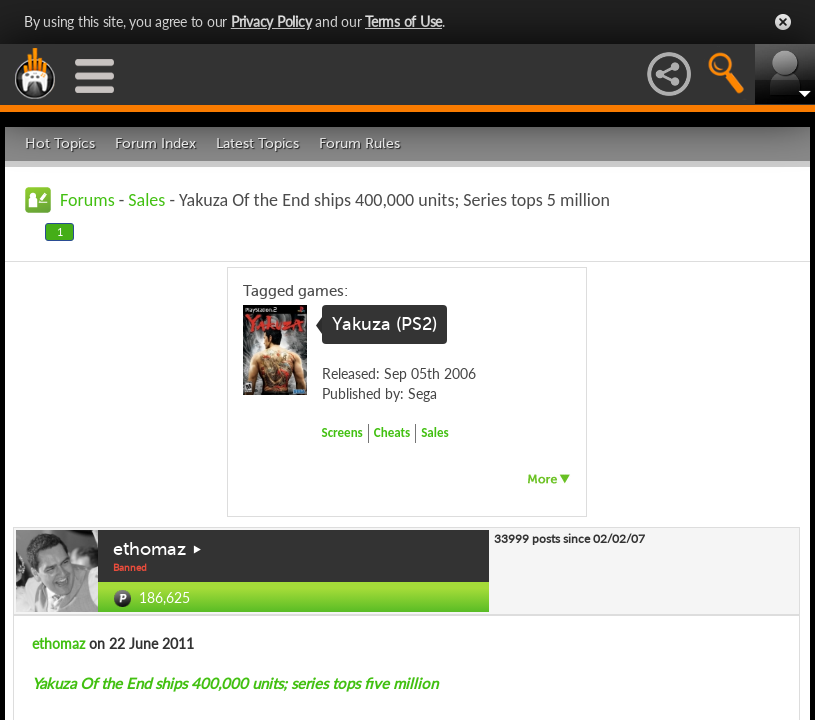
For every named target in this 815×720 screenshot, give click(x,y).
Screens (342, 432)
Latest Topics (257, 143)
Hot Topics (60, 143)
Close (783, 22)
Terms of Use (403, 21)
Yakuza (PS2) (384, 324)
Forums (87, 200)
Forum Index (155, 143)
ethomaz (149, 549)
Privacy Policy (271, 21)
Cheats (392, 432)
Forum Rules (359, 143)
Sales (146, 200)
